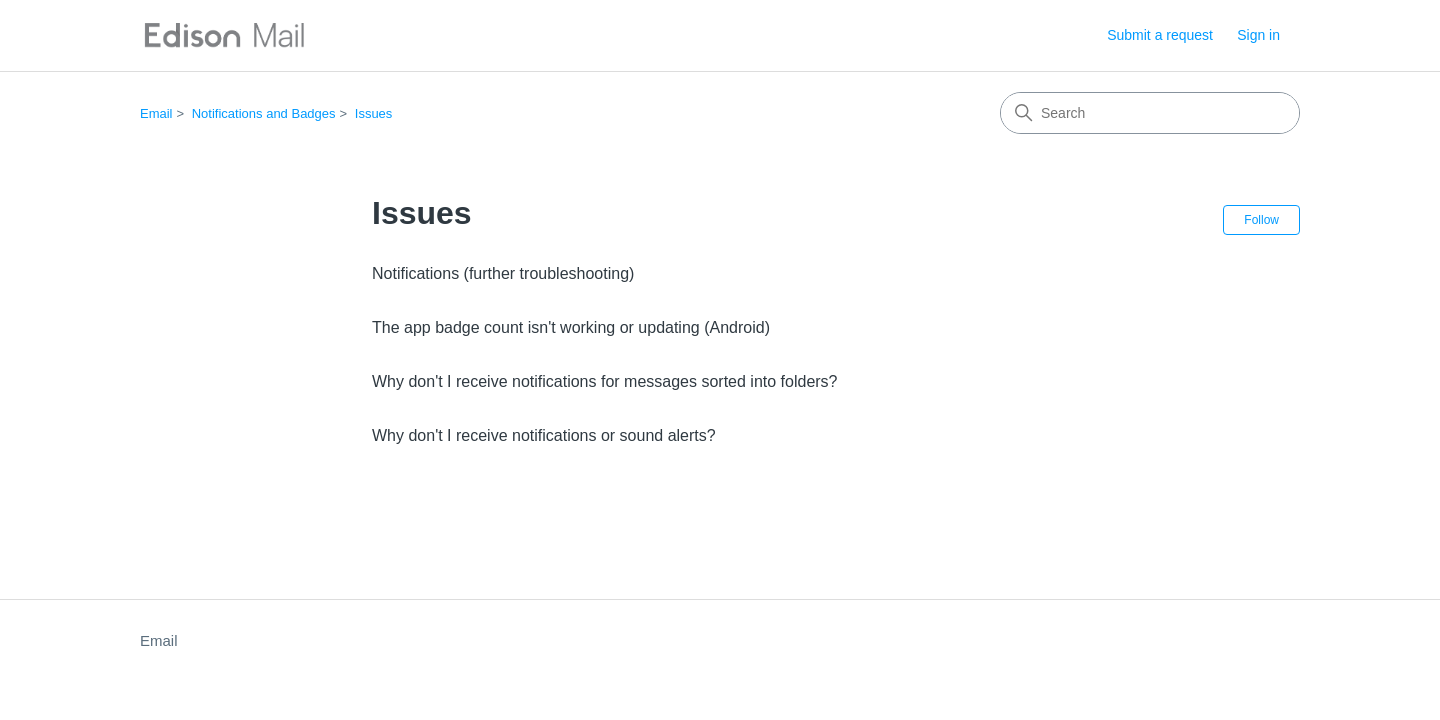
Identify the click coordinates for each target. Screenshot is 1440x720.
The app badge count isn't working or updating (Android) (571, 327)
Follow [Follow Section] (1261, 220)
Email (156, 113)
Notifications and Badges (264, 113)
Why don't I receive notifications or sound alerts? (544, 435)
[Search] (1150, 113)
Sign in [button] (1258, 35)
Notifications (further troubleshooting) (503, 273)
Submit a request (1160, 35)
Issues (374, 113)
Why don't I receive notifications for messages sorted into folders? (605, 381)
